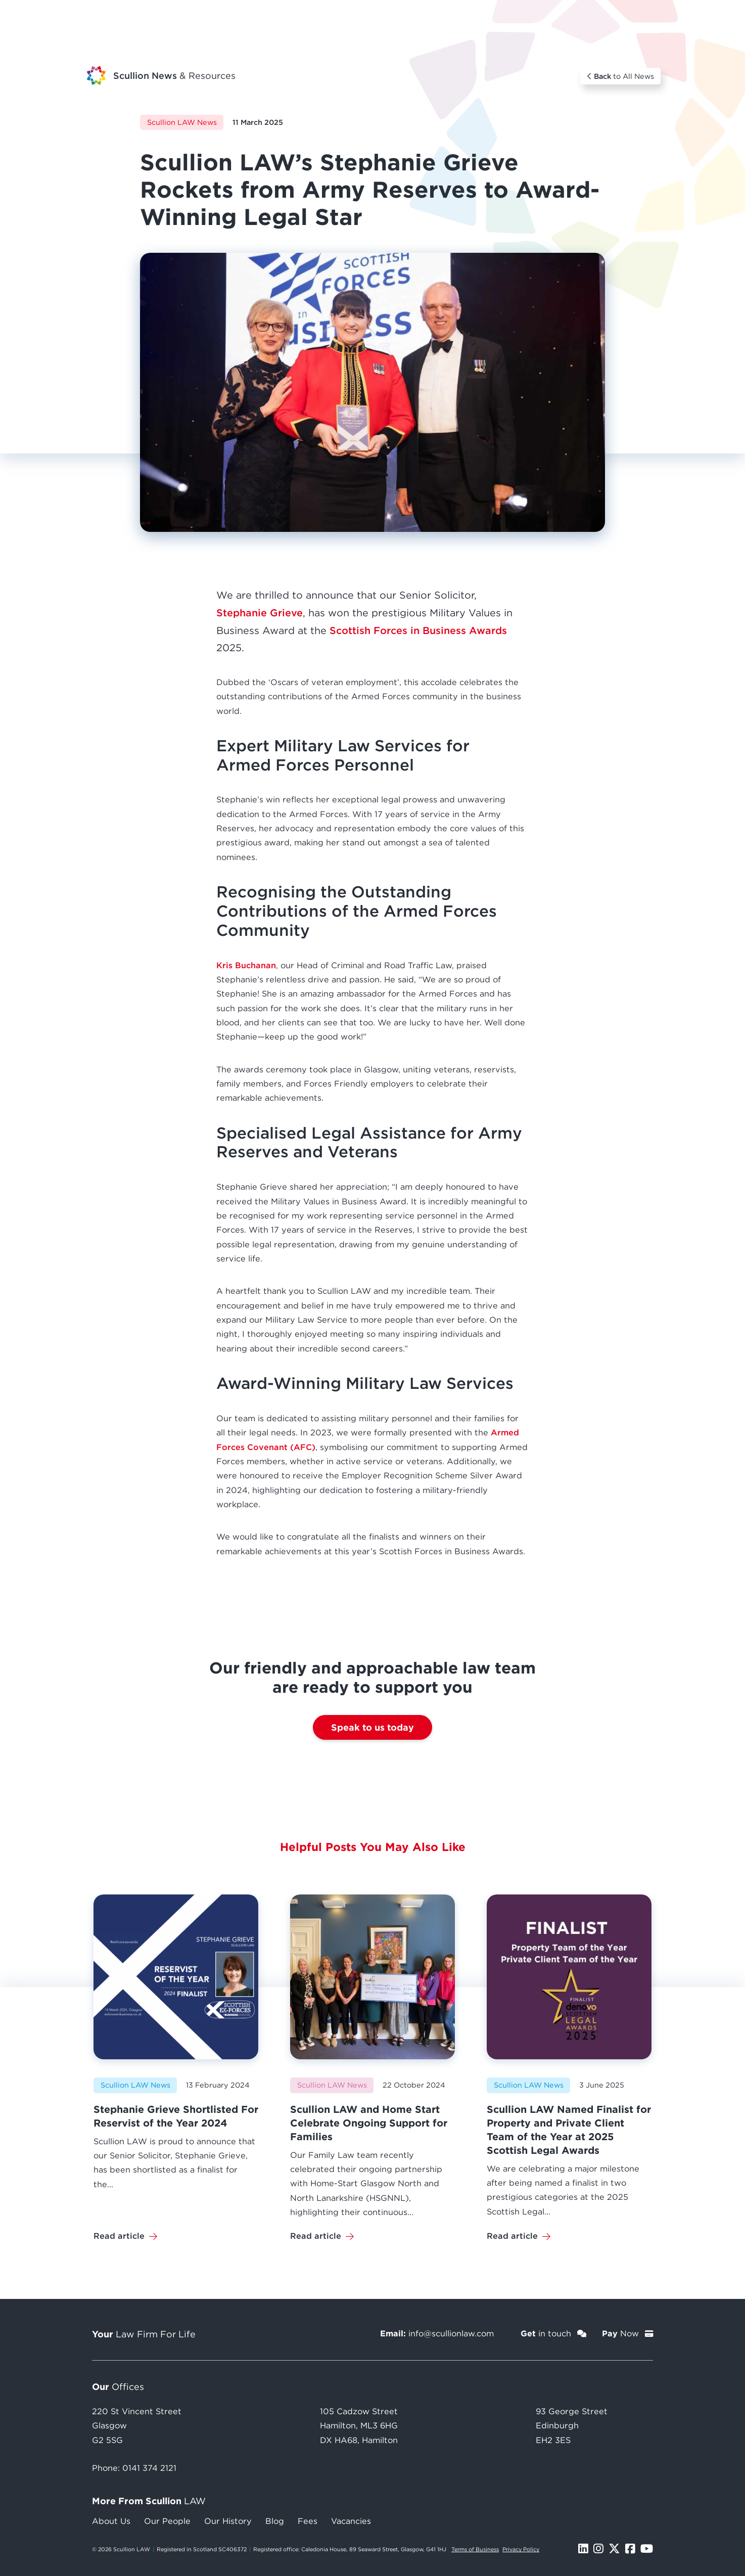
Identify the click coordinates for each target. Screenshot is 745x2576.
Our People (167, 2520)
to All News (620, 76)
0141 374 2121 (149, 2467)
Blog (274, 2520)
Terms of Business (475, 2549)
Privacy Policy (520, 2549)
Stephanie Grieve (259, 612)
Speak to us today (372, 1727)
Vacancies (351, 2520)
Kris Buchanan (246, 965)
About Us (111, 2520)
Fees (307, 2520)
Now (627, 2333)
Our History (228, 2520)
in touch (553, 2333)
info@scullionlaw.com (451, 2333)
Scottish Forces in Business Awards (418, 630)
